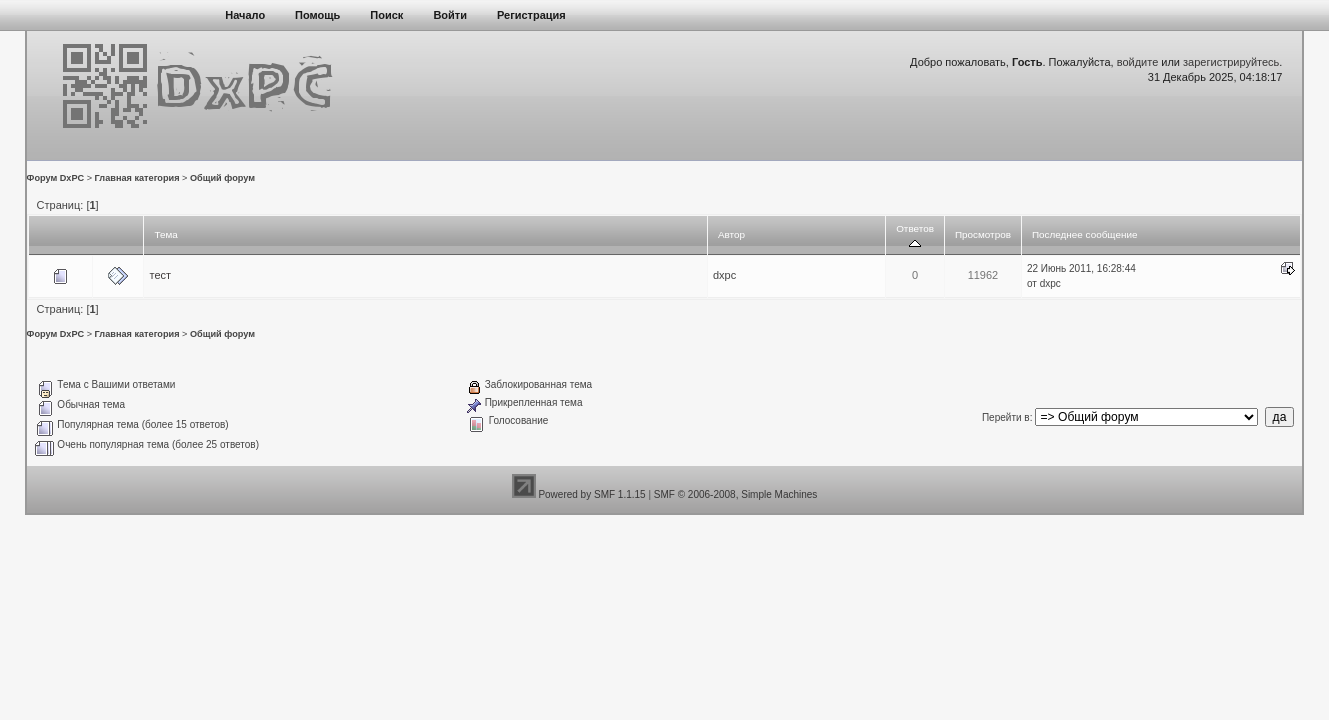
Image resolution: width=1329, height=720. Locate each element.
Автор (731, 234)
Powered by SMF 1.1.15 (591, 494)
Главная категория (137, 178)
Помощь (317, 15)
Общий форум (222, 178)
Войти (450, 15)
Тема (165, 234)
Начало (245, 15)
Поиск (386, 15)
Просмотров (983, 234)
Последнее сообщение (1085, 234)
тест (160, 275)
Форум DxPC (56, 178)
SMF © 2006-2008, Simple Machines (736, 494)
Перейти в (1006, 417)
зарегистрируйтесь (1231, 62)
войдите (1138, 62)
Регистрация (531, 15)
